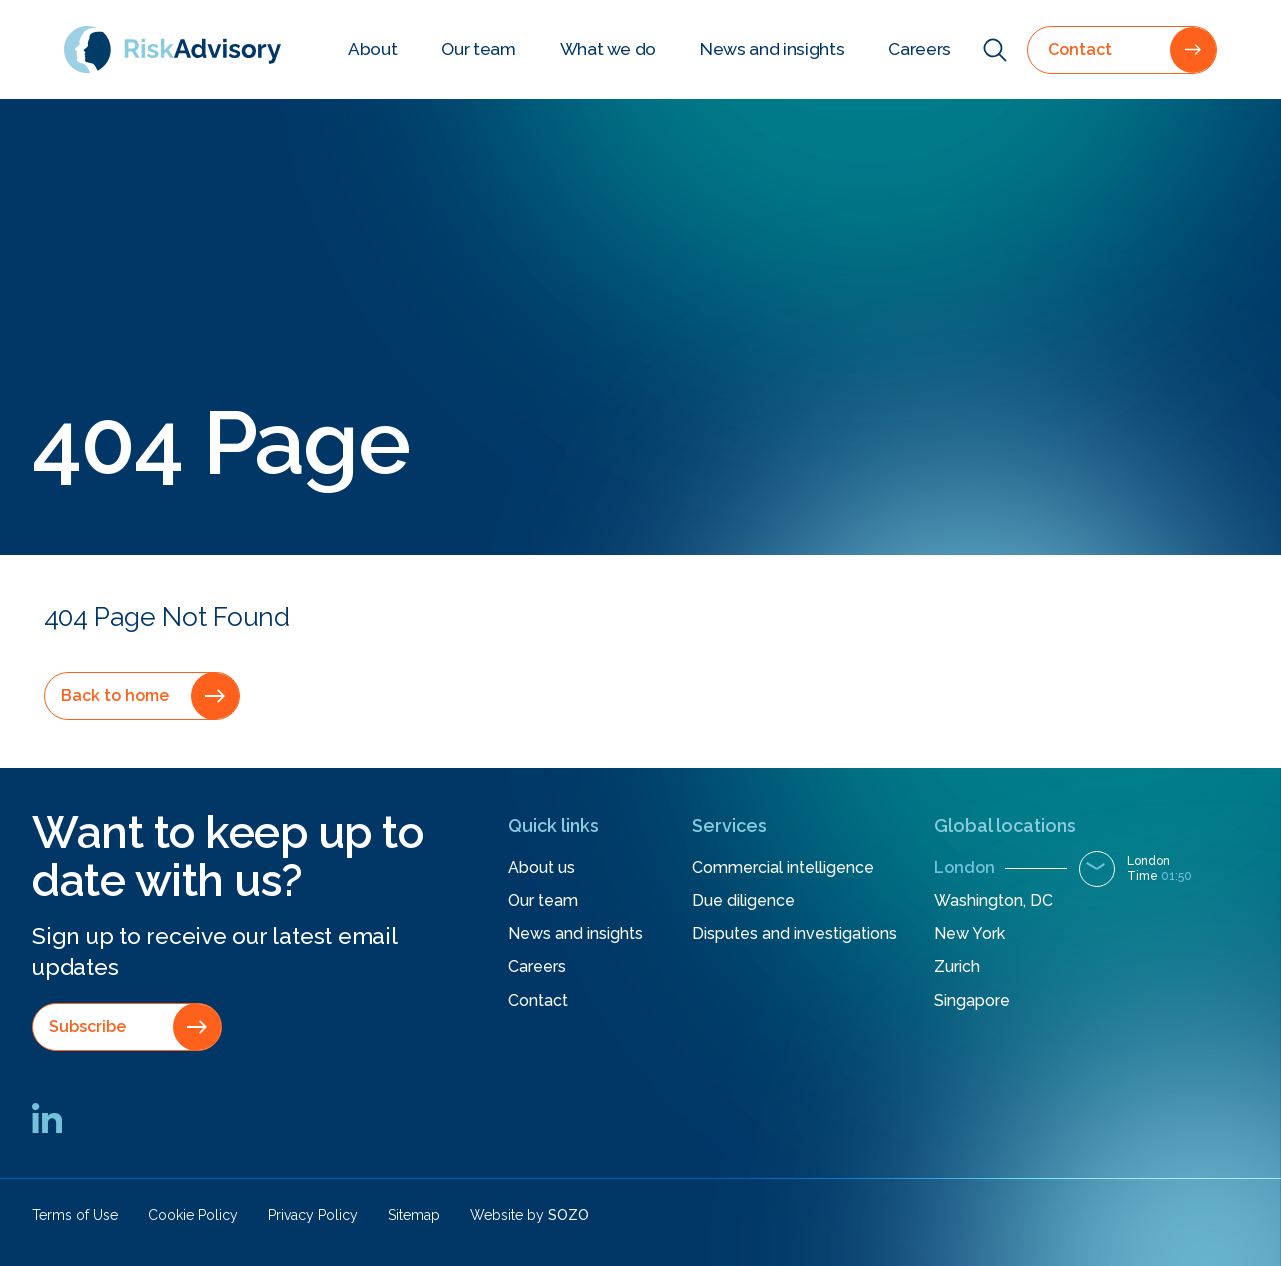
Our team (478, 49)
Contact (538, 1000)
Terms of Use (75, 1215)
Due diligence (743, 900)
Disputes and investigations (794, 933)
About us (541, 867)
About (372, 49)
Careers (919, 49)
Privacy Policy (313, 1215)
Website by (529, 1215)
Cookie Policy (193, 1215)
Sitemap (414, 1215)
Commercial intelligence (783, 867)
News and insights (772, 49)
